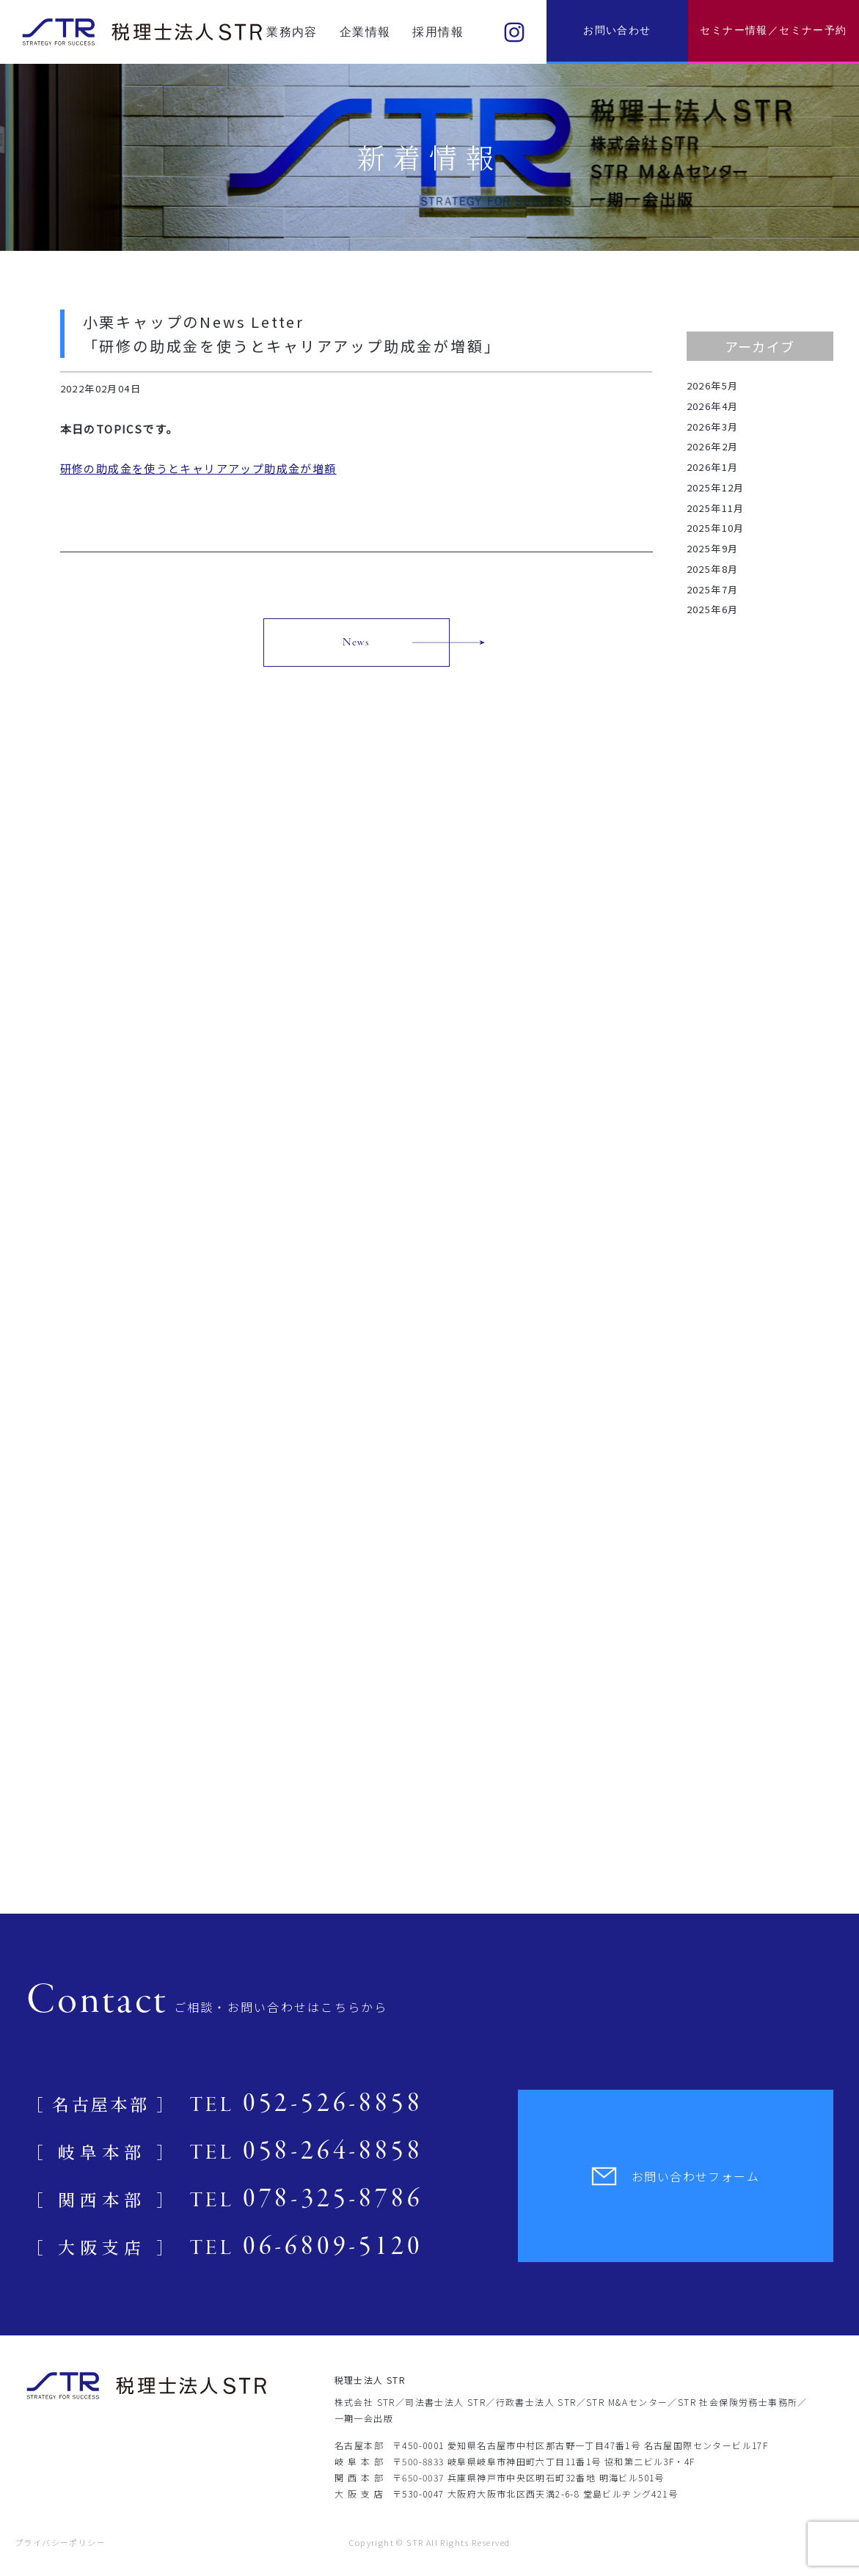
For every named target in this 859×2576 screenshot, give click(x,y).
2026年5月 (713, 385)
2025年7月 (713, 589)
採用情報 (438, 32)
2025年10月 (716, 528)
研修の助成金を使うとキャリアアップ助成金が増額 (198, 468)
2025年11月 (716, 508)
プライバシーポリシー (60, 2542)
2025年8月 (713, 569)
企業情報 (365, 32)
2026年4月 (713, 406)
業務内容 (292, 32)
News (356, 642)
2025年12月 (716, 487)
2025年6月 (713, 609)
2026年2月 (713, 446)
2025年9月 (713, 548)
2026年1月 (713, 467)
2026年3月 (713, 426)
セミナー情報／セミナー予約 (773, 30)
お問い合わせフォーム (675, 2176)
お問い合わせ (617, 30)
